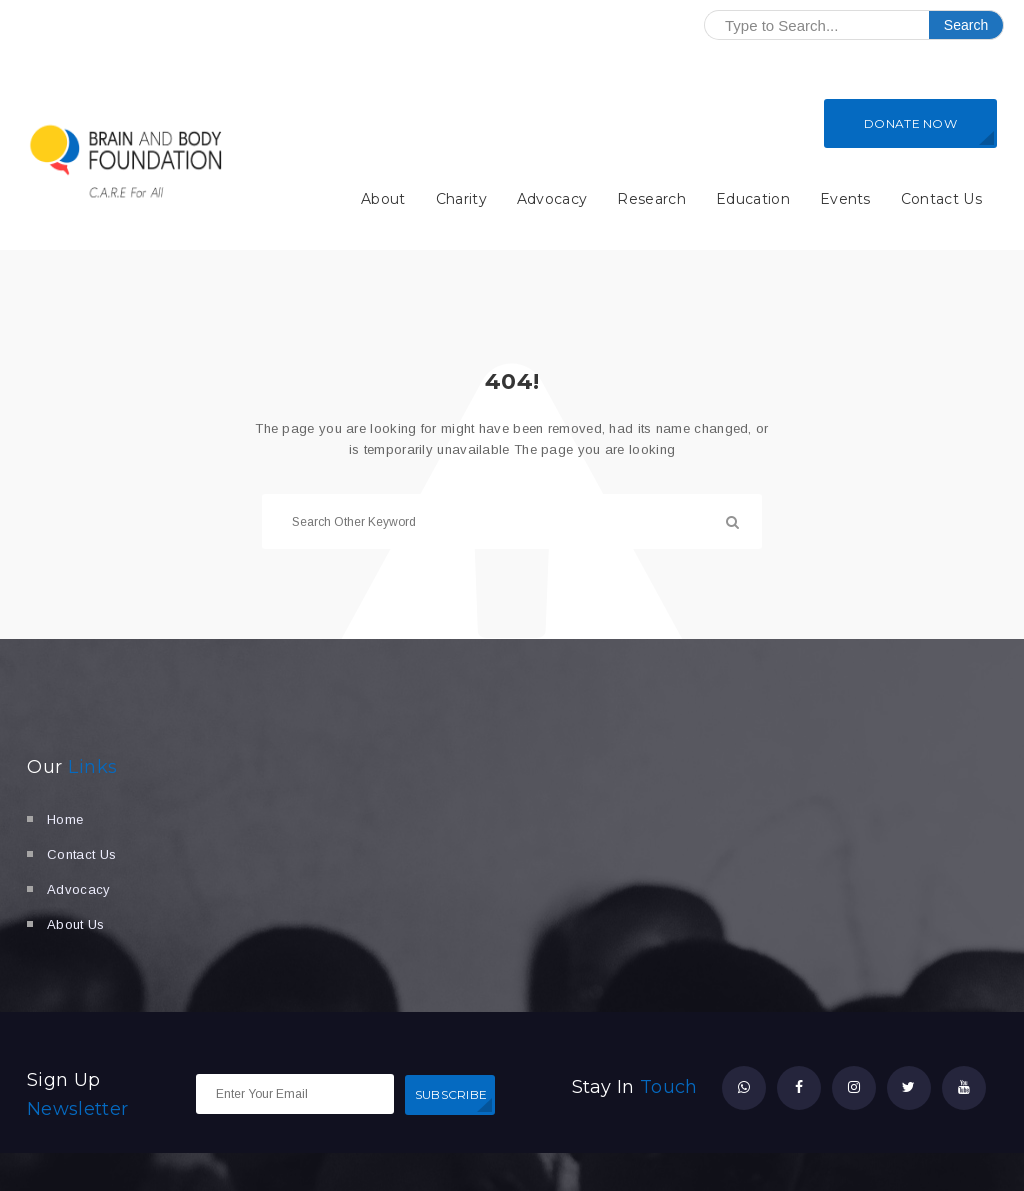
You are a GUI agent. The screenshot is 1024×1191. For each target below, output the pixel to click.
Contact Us (941, 199)
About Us (76, 924)
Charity (461, 199)
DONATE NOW (910, 123)
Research (651, 199)
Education (753, 199)
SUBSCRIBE (451, 1094)
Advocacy (552, 199)
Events (845, 199)
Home (65, 819)
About (383, 199)
